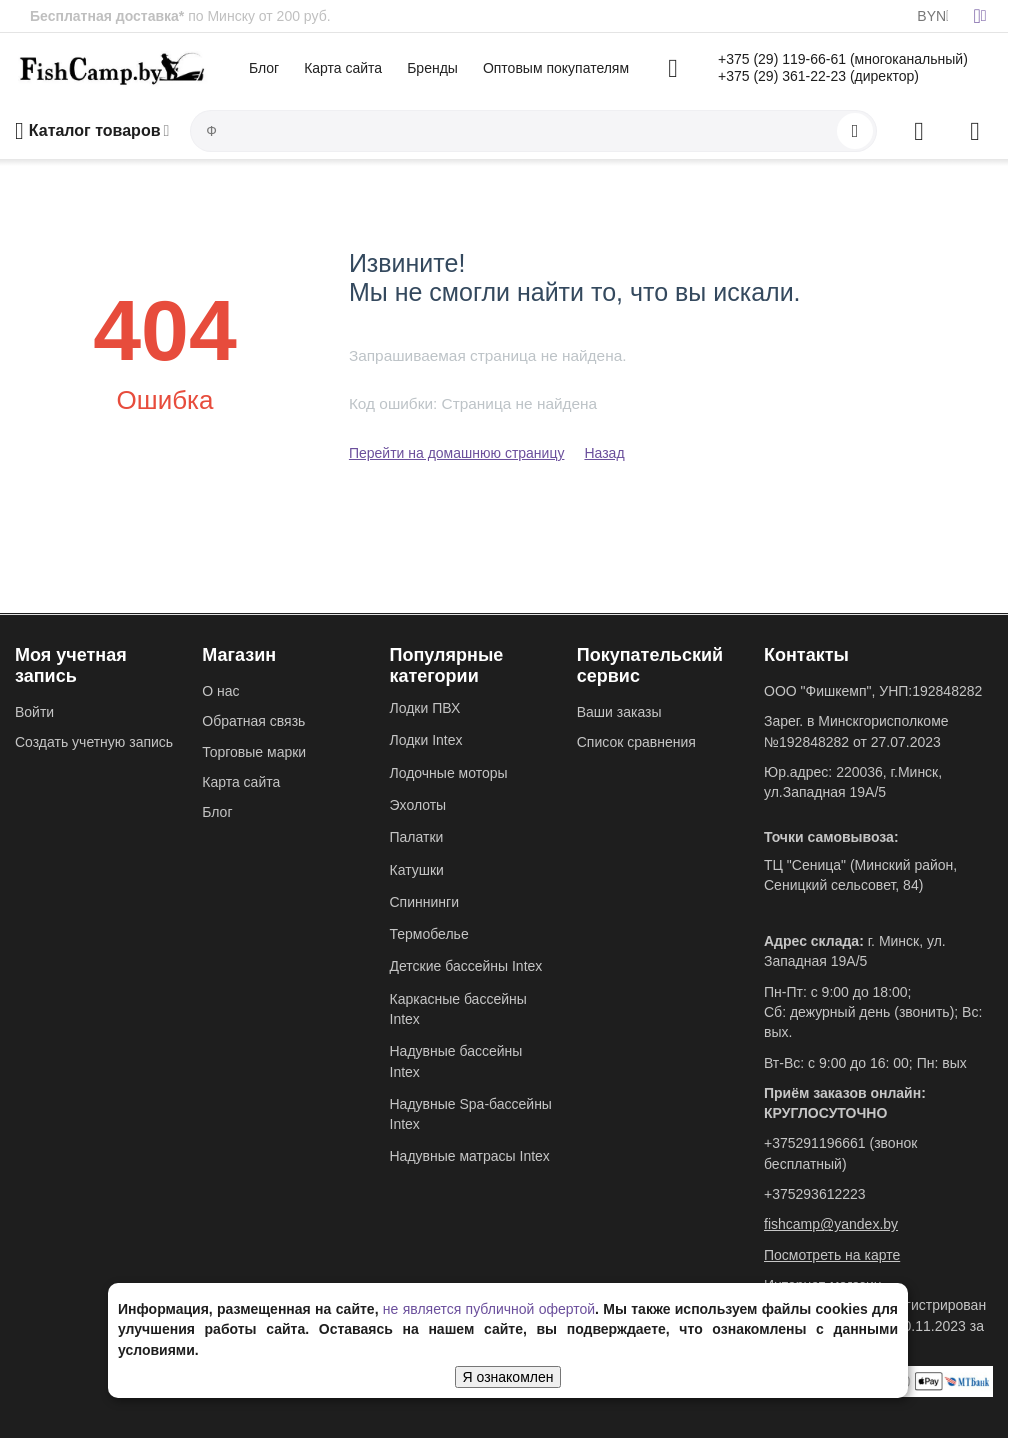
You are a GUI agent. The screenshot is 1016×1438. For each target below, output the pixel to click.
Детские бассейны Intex (466, 966)
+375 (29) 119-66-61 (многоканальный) (843, 59)
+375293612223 (815, 1194)
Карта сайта (343, 68)
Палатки (417, 837)
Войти (34, 712)
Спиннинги (424, 902)
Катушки (417, 870)
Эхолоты (418, 805)
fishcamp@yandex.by (831, 1224)
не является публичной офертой (489, 1309)
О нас (220, 691)
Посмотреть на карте (832, 1255)
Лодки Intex (426, 740)
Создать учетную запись (94, 742)
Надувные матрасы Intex (470, 1156)
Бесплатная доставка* (107, 16)
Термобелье (429, 934)
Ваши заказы (619, 712)
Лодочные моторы (449, 773)
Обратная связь (253, 721)
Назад (604, 453)
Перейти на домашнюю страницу (457, 453)
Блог (264, 68)
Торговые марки (254, 752)
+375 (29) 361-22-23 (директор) (818, 76)
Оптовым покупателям (556, 68)
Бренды (432, 68)
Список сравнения (636, 742)
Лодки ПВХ (425, 708)
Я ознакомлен (508, 1377)
